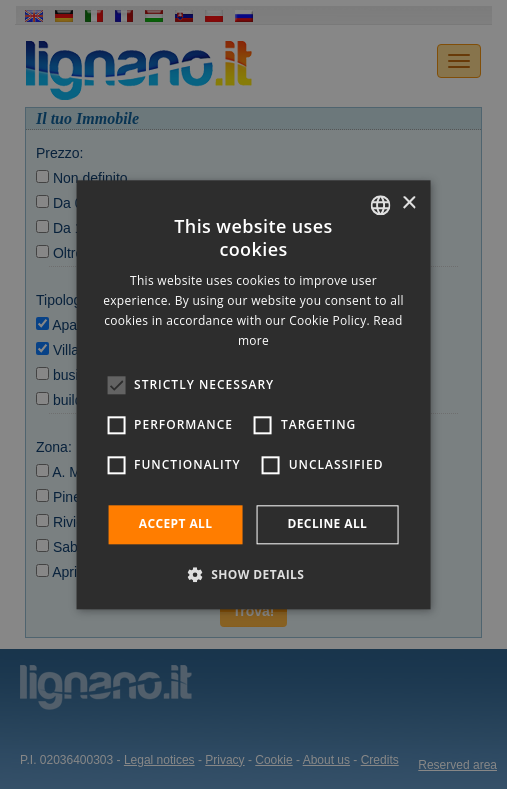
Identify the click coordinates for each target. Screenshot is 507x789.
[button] (254, 574)
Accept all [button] (176, 524)
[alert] (253, 394)
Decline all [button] (327, 524)
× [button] (408, 203)
